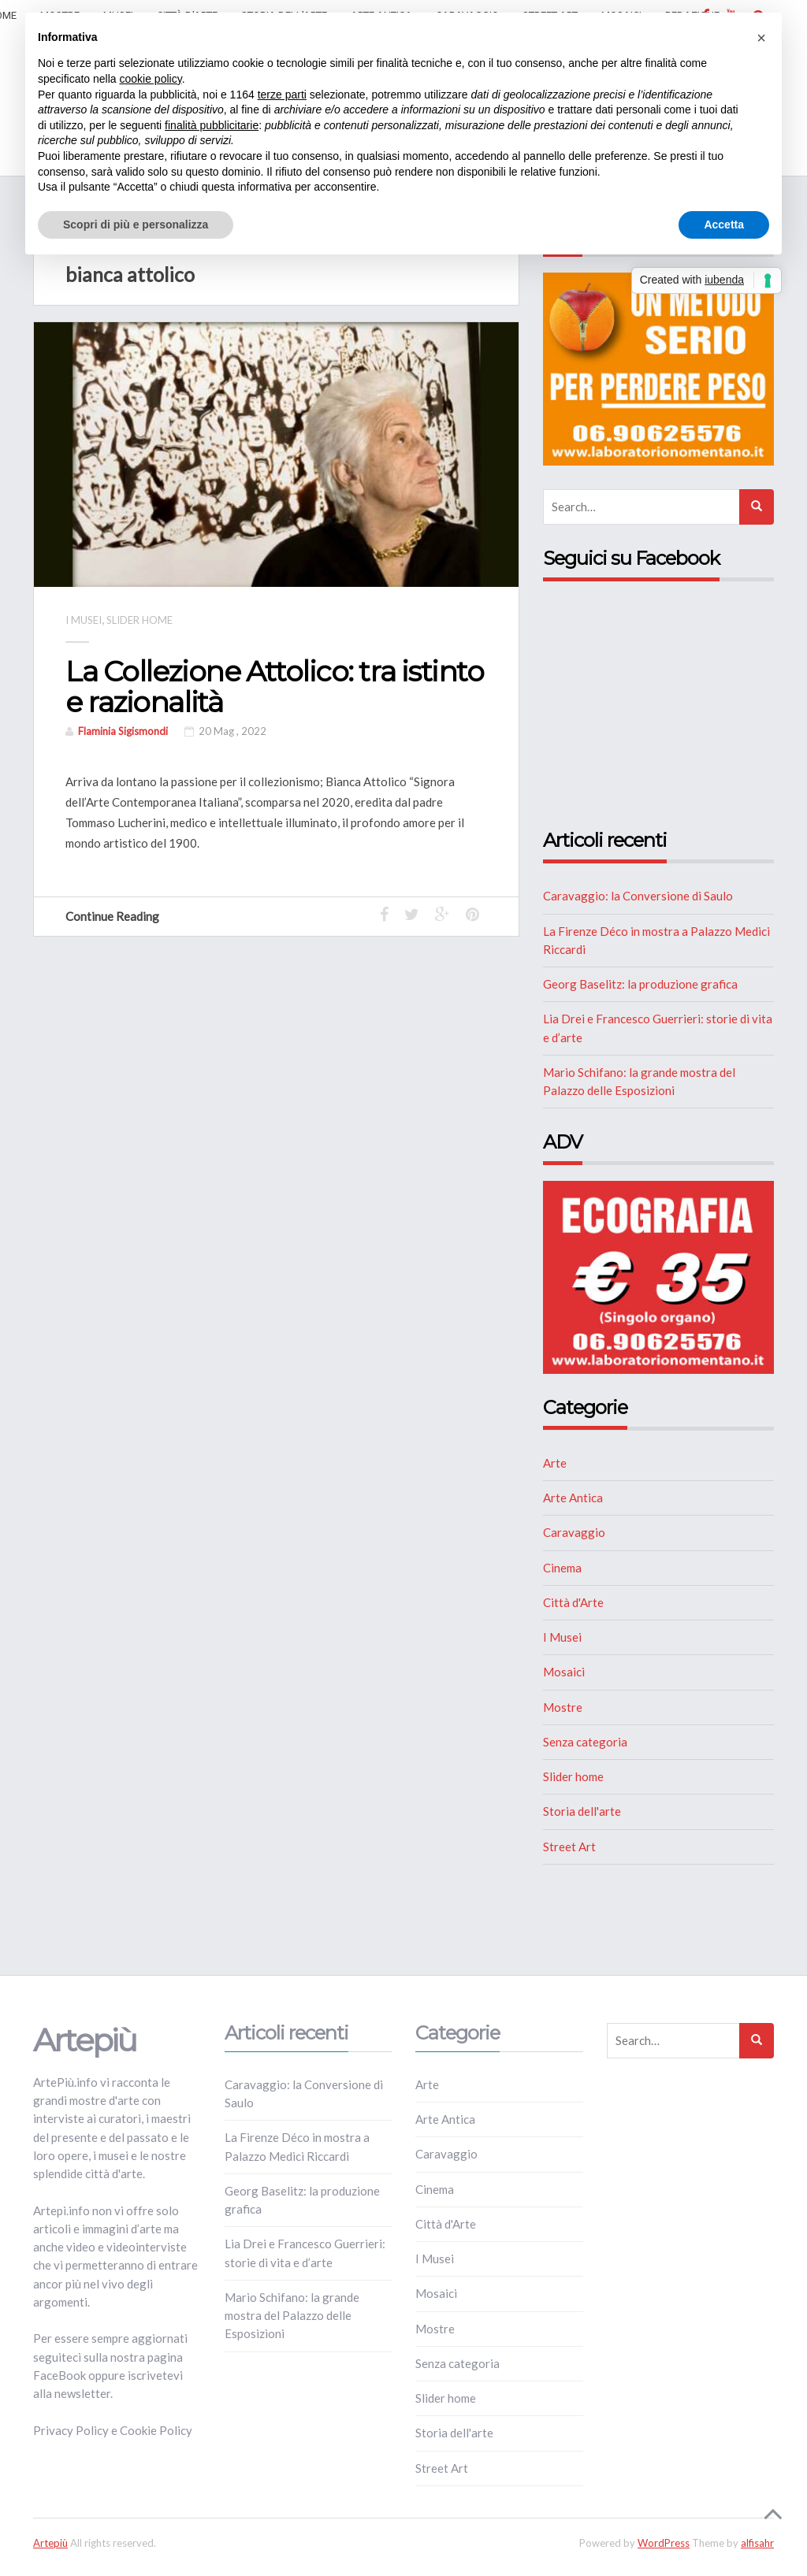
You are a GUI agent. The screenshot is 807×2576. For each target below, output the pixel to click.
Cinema (562, 1568)
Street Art (569, 1846)
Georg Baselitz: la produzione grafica (640, 984)
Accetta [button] (724, 224)
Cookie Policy (156, 2430)
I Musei (83, 620)
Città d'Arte (573, 1602)
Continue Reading (119, 916)
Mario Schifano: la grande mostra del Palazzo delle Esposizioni (292, 2315)
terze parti (282, 94)
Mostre (562, 1707)
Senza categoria (585, 1742)
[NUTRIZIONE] (658, 367)
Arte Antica (573, 1497)
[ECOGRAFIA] (658, 1275)
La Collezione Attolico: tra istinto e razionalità (274, 687)
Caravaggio (574, 1532)
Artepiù (50, 2543)
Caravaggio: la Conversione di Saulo (638, 896)
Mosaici (564, 1672)
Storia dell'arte (582, 1811)
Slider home (139, 620)
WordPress (664, 2543)
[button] (761, 37)
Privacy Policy (71, 2430)
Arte (555, 1463)
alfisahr (757, 2543)
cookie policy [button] (151, 78)
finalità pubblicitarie (211, 125)
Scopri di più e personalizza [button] (135, 224)
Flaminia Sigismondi (123, 731)
